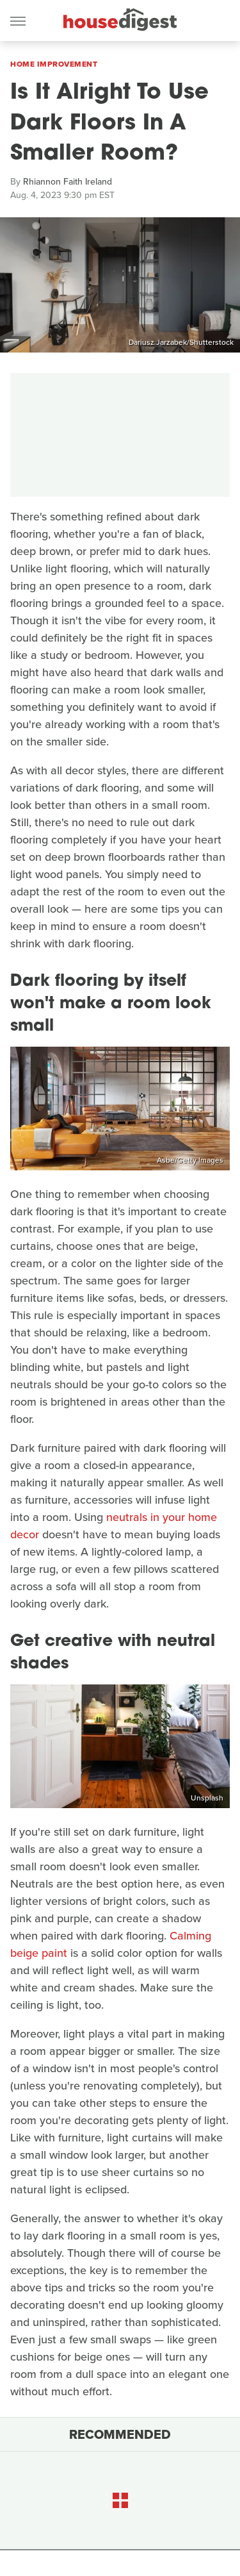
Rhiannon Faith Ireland (67, 181)
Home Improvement (53, 64)
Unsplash (207, 1798)
